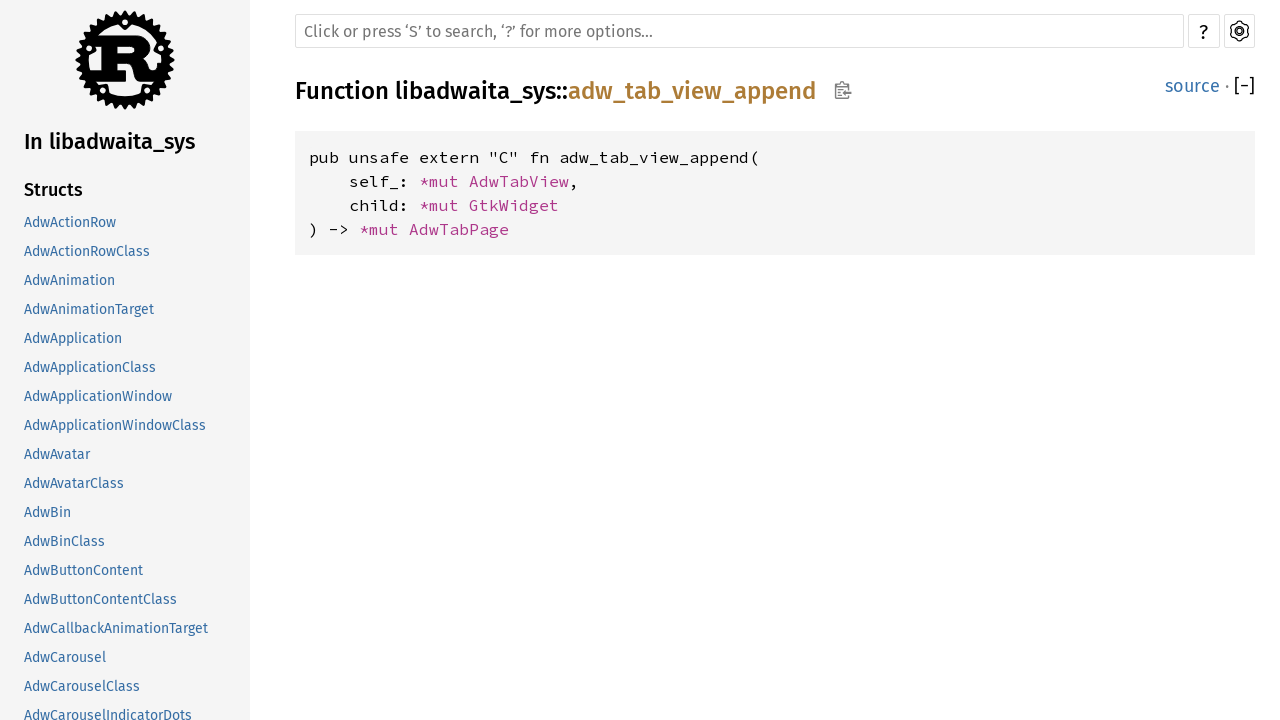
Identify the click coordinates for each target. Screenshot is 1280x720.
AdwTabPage (459, 229)
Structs (53, 190)
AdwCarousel (65, 657)
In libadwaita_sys (109, 141)
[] (1244, 86)
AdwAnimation (69, 280)
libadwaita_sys (475, 91)
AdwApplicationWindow (98, 396)
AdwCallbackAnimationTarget (116, 628)
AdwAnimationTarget (89, 309)
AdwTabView (519, 181)
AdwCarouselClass (82, 686)
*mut (444, 181)
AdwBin (47, 512)
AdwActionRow (70, 222)
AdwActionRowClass (87, 251)
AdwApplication (73, 338)
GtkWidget (514, 205)
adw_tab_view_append (692, 91)
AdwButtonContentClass (100, 599)
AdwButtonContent (83, 570)
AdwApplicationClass (90, 367)
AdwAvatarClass (74, 483)
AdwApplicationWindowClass (115, 425)
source (1192, 86)
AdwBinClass (64, 541)
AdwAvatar (57, 454)
